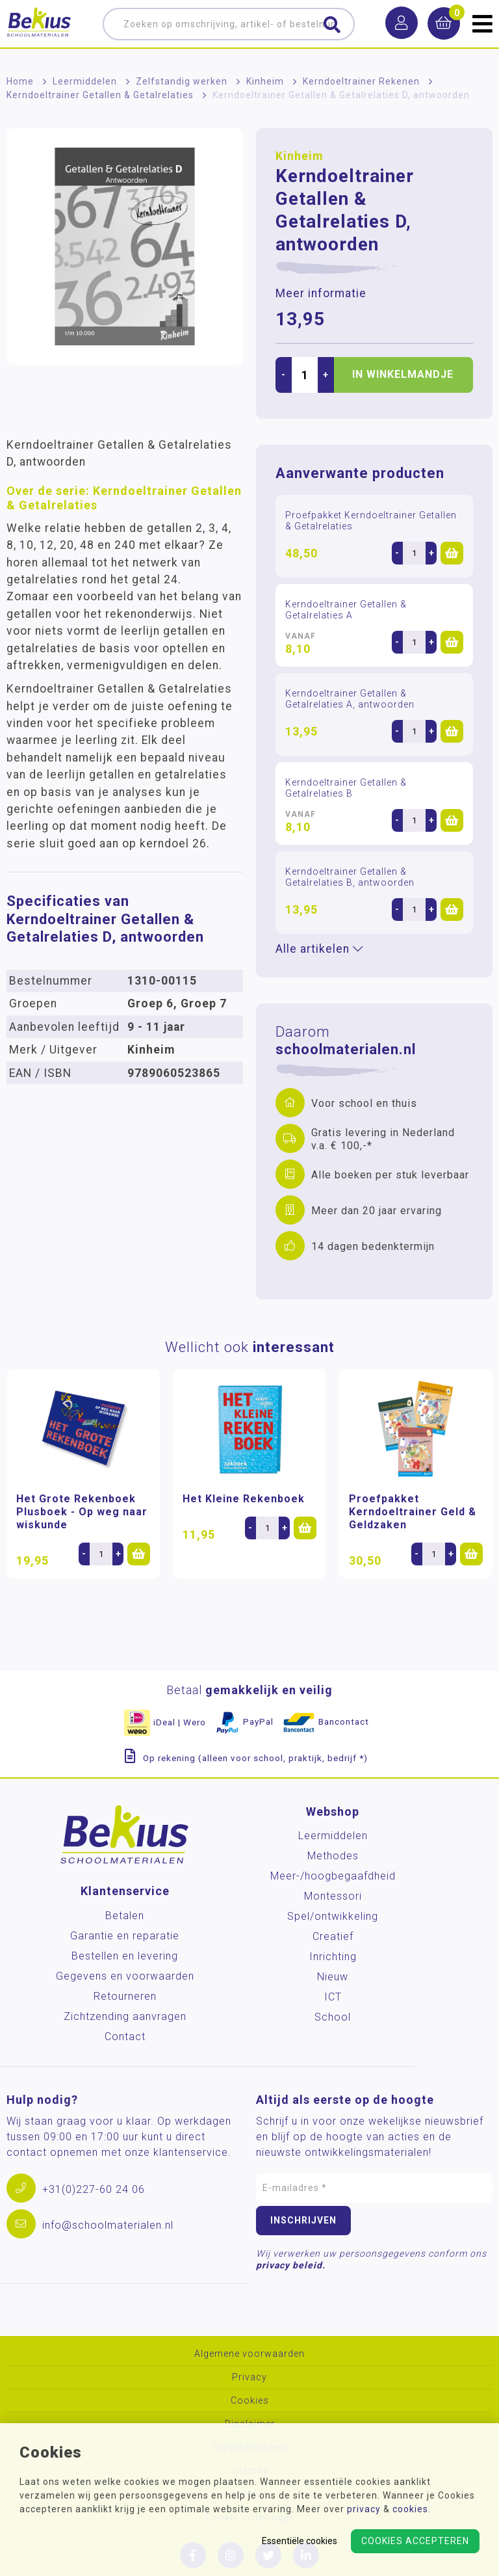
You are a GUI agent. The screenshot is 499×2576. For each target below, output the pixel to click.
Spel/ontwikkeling (332, 1916)
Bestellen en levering (124, 1956)
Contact (125, 2036)
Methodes (333, 1856)
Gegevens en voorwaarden (125, 1976)
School (332, 2017)
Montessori (333, 1896)
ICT (333, 1997)
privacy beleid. (291, 2265)
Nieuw (332, 1977)
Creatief (333, 1936)
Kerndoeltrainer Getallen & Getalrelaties (100, 95)
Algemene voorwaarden (249, 2354)
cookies (410, 2509)
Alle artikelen (319, 948)
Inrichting (333, 1956)
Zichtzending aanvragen (125, 2016)
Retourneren (125, 1996)
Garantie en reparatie (124, 1936)
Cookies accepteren (415, 2541)
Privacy (249, 2377)
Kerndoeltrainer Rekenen (361, 81)
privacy (364, 2509)
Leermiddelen (85, 81)
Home (20, 81)
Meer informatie (320, 293)
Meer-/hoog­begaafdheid (333, 1876)
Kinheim (265, 81)
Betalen (124, 1915)
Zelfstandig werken (181, 81)
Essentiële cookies (299, 2541)
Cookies (250, 2401)
